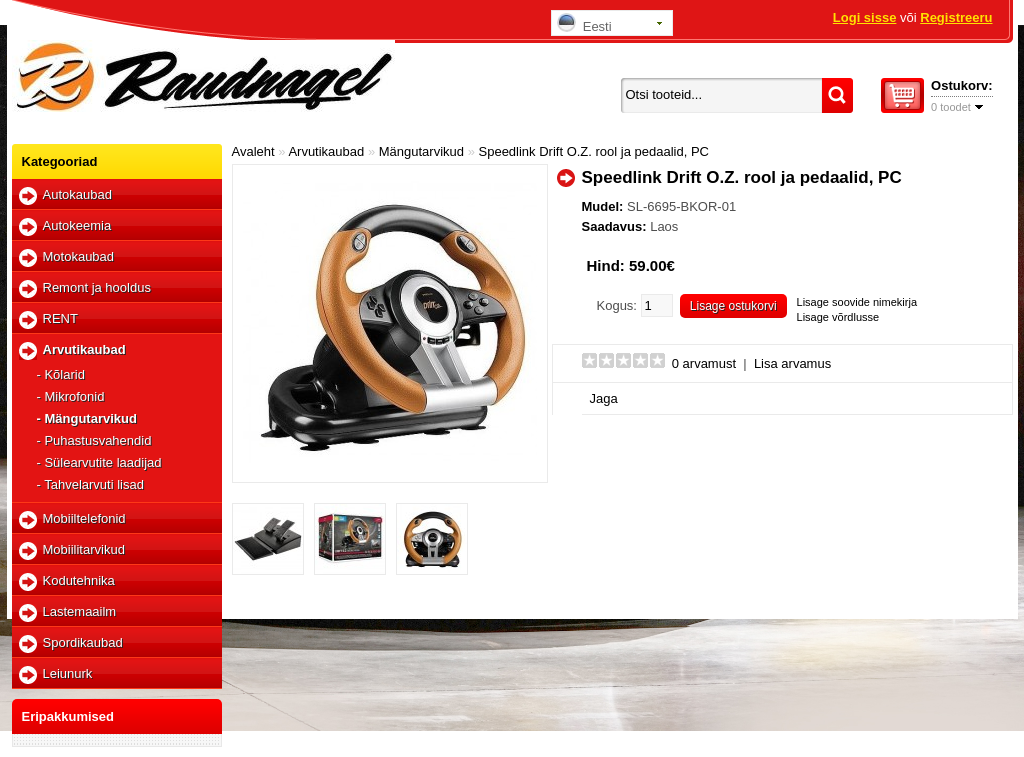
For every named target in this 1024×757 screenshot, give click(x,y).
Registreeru (956, 17)
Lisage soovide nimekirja (857, 302)
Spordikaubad (83, 642)
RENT (60, 318)
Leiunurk (68, 673)
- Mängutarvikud (87, 418)
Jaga (604, 398)
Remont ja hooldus (97, 287)
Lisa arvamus (792, 363)
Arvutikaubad (84, 349)
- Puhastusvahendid (94, 440)
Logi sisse (865, 17)
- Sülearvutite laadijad (99, 462)
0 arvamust (704, 363)
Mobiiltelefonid (84, 518)
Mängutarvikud (421, 151)
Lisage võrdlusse (838, 317)
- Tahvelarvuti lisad (90, 484)
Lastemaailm (80, 611)
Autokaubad (77, 194)
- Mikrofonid (71, 396)
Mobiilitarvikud (84, 549)
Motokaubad (79, 256)
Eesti (584, 23)
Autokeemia (77, 225)
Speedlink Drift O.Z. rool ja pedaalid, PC (594, 151)
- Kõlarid (61, 374)
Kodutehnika (79, 580)
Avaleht (253, 151)
